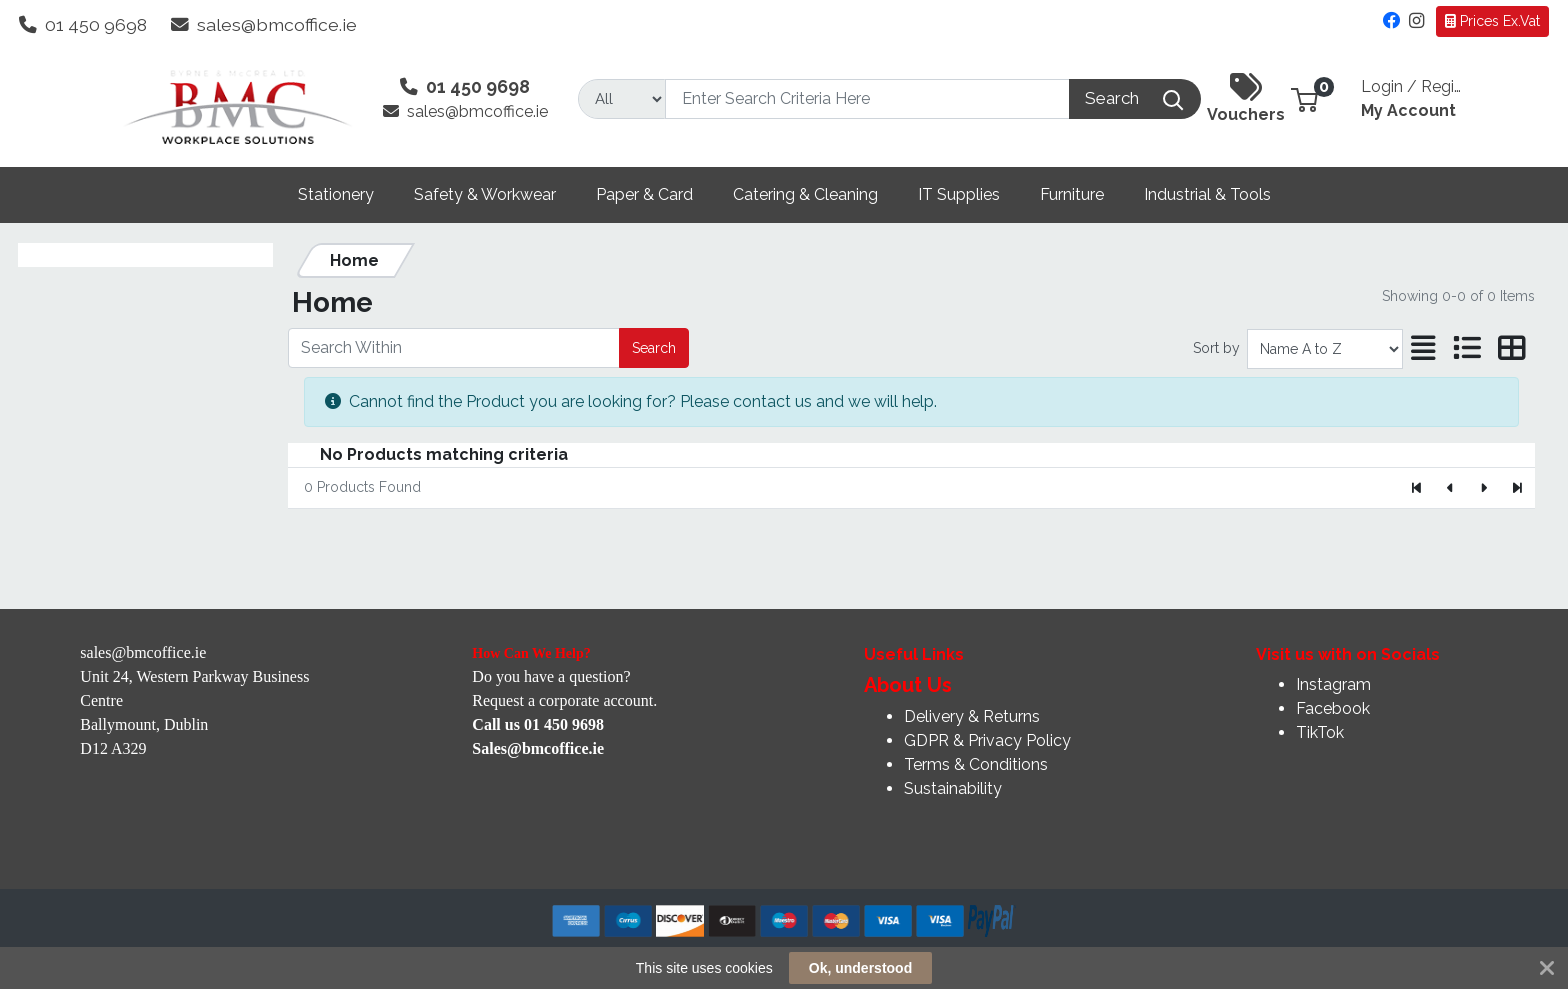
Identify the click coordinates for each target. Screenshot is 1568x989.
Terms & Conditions (976, 764)
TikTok (1320, 732)
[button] (1304, 98)
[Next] (1483, 488)
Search (654, 348)
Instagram (1333, 684)
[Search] (867, 99)
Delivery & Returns (972, 716)
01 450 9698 (83, 24)
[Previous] (1450, 488)
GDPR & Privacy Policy (987, 740)
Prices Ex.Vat (1492, 21)
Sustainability (953, 788)
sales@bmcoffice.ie (264, 24)
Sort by (1216, 348)
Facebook (1333, 708)
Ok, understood (860, 968)
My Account (1411, 96)
